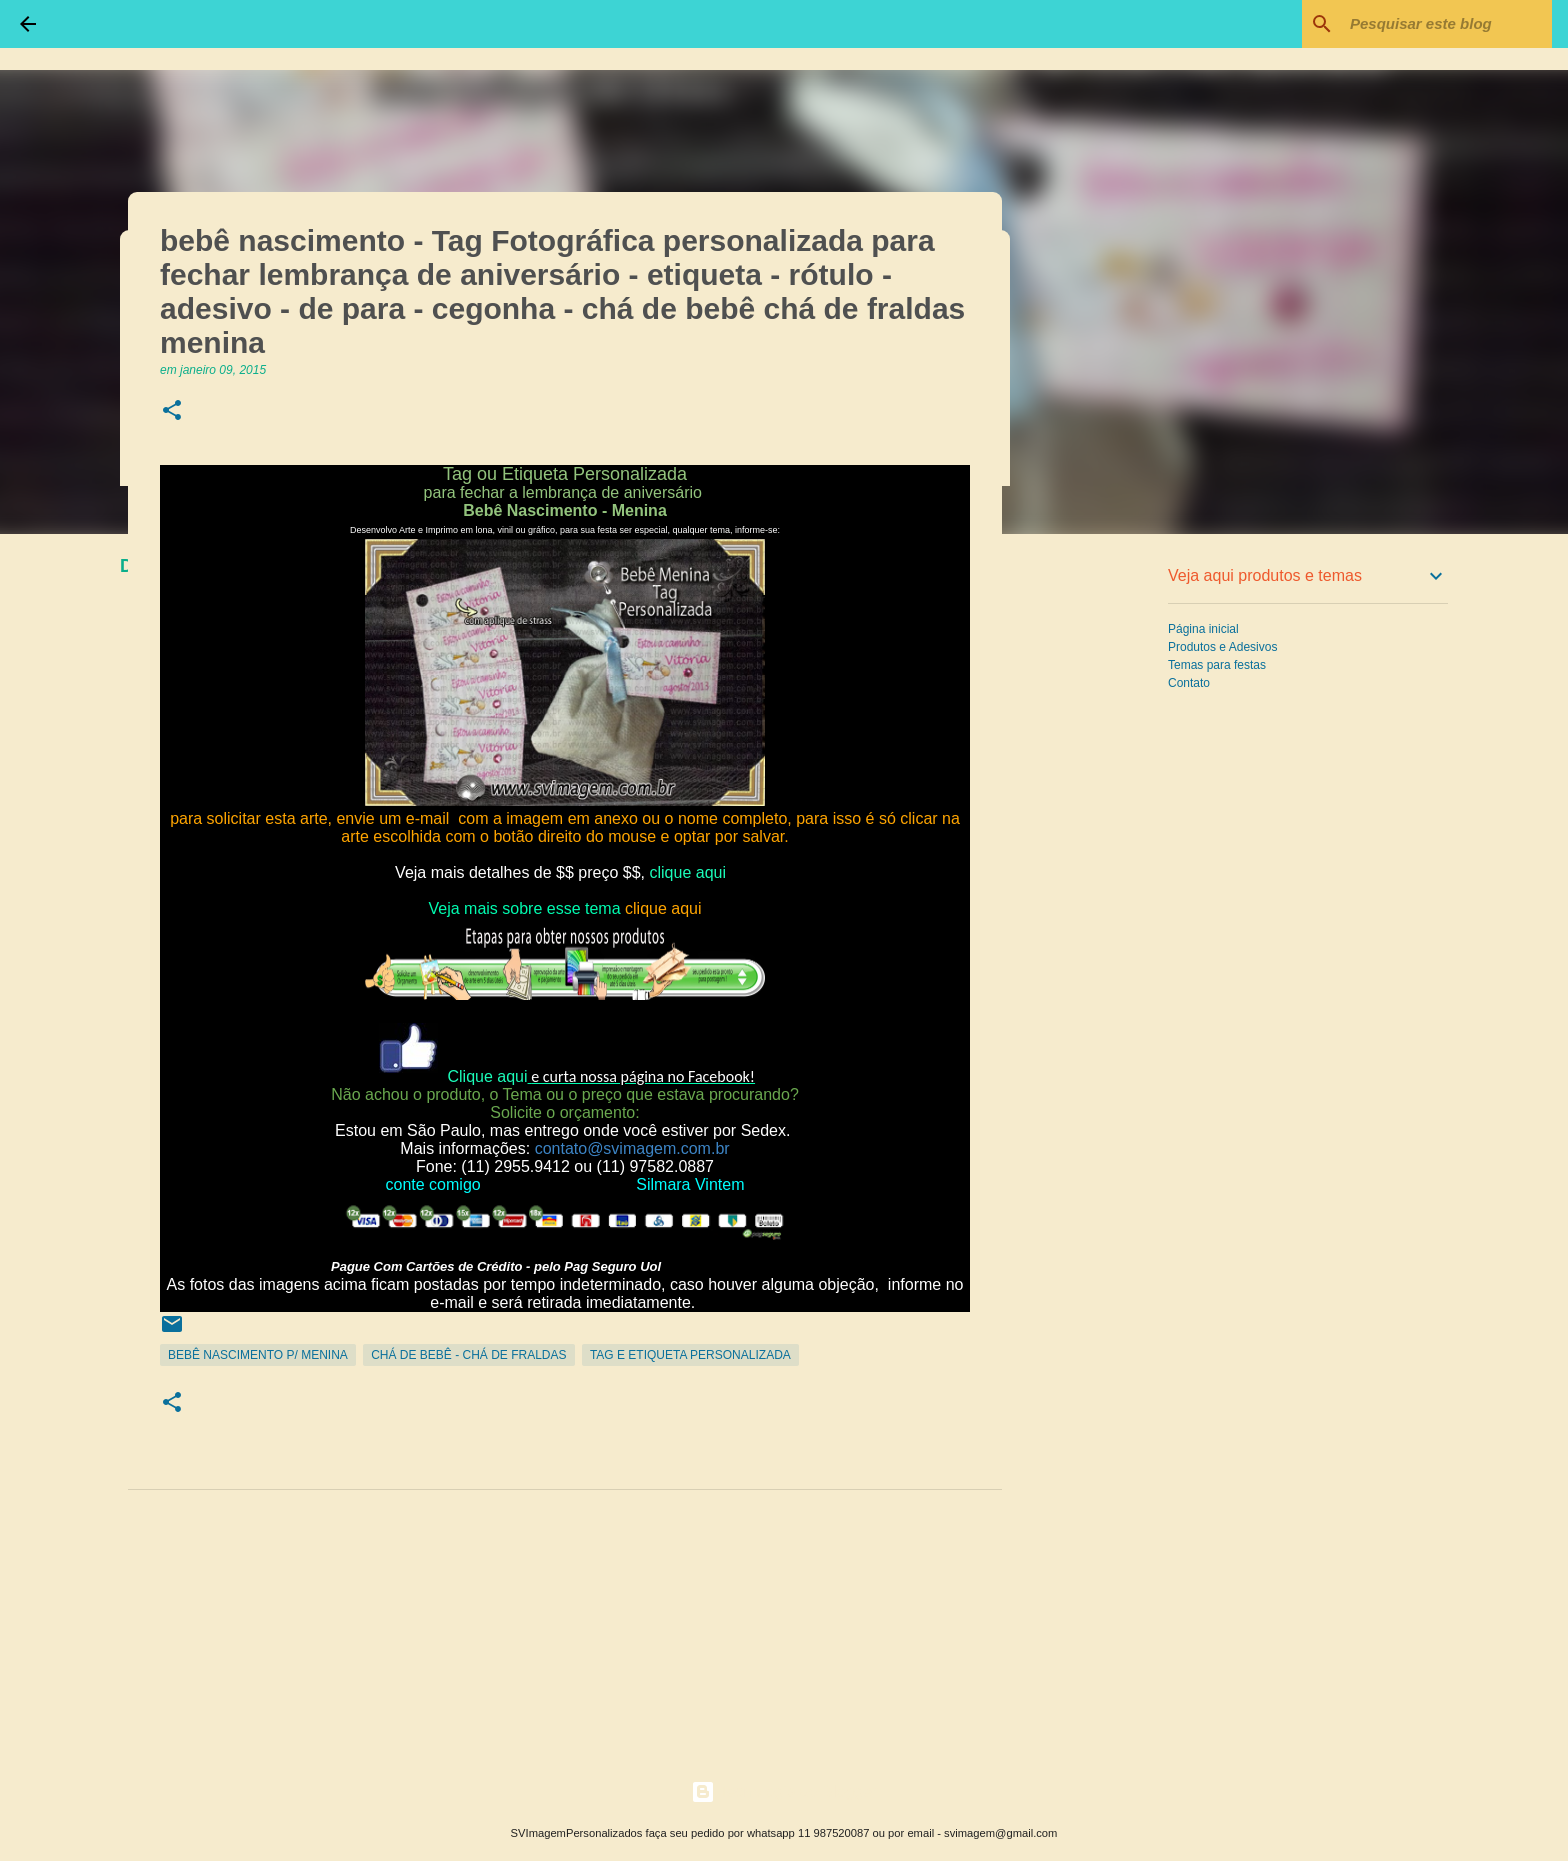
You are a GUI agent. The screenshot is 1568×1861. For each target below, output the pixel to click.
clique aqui (689, 872)
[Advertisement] (1104, 864)
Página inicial (1203, 629)
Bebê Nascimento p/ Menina (258, 1355)
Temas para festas (1217, 665)
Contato (1189, 683)
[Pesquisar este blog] (1447, 24)
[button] (172, 411)
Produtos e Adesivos (1222, 647)
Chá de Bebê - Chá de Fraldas (468, 1355)
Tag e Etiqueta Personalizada (690, 1355)
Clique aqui (487, 1076)
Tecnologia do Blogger (784, 1791)
